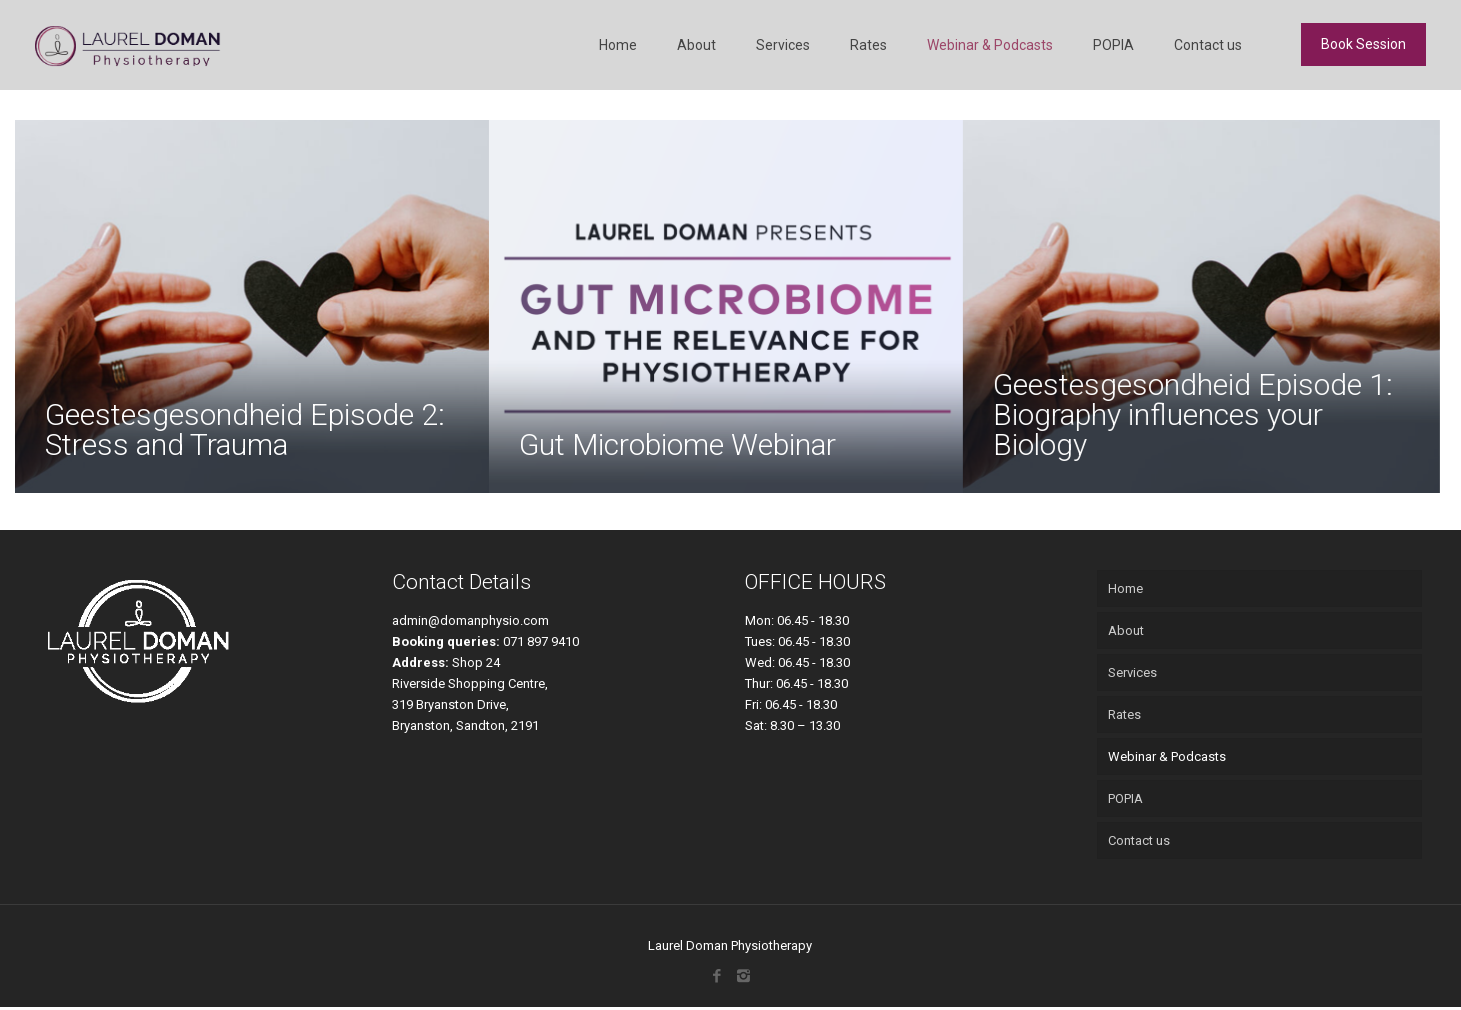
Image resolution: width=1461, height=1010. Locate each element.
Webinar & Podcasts (1167, 756)
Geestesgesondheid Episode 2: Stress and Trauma (245, 429)
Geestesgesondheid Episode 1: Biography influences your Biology (1193, 414)
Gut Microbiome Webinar (677, 444)
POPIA (1125, 798)
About (1126, 630)
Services (1132, 672)
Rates (1124, 714)
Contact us (1139, 840)
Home (1125, 588)
